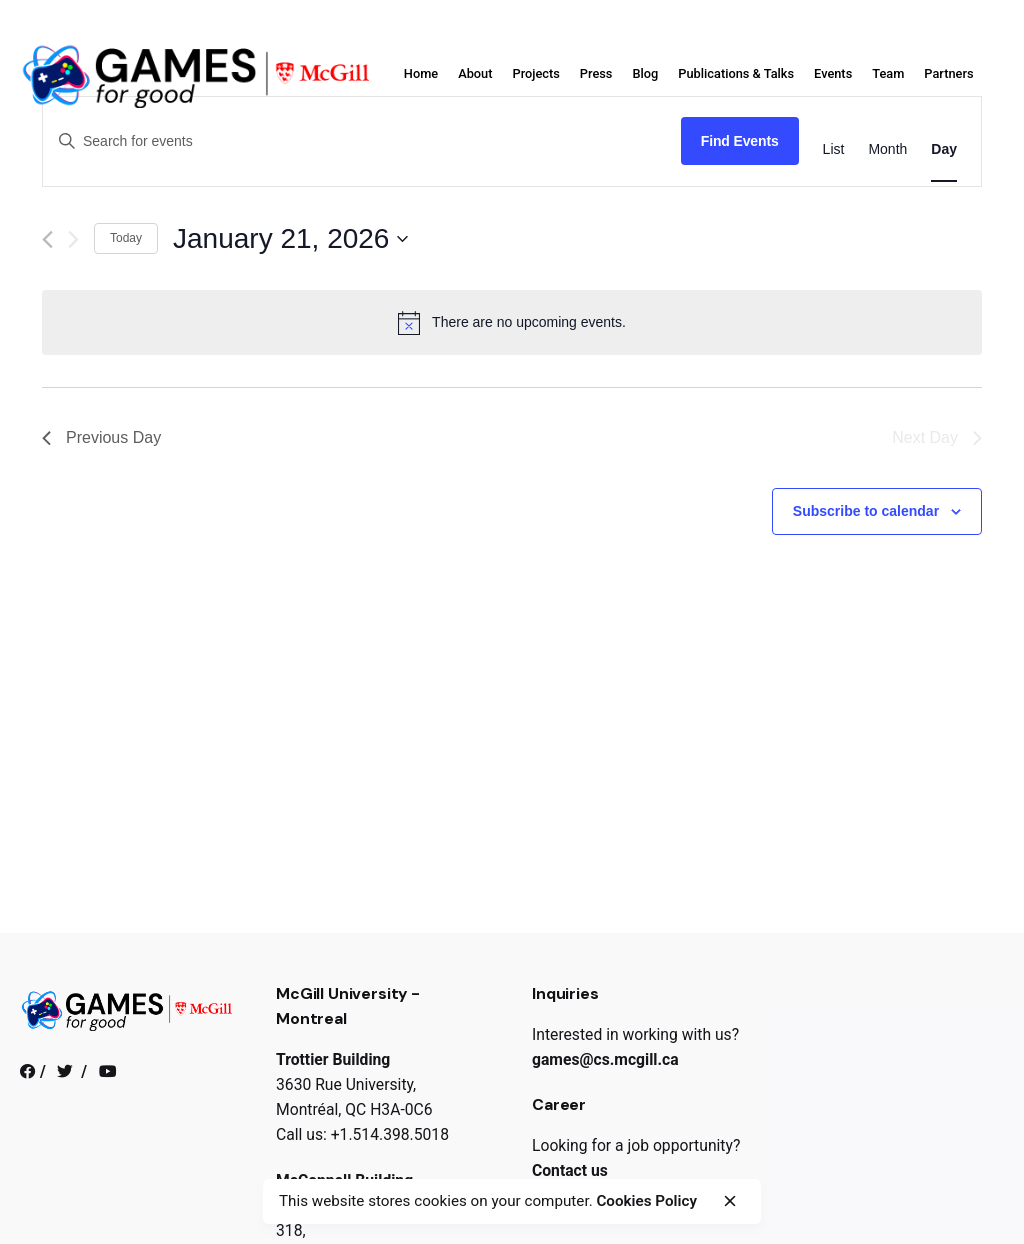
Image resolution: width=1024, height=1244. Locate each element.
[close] (730, 1201)
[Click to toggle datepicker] (290, 239)
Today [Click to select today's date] (126, 238)
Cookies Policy (646, 1201)
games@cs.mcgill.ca (605, 1059)
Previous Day (101, 437)
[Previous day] (47, 239)
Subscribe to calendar (866, 511)
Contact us (570, 1170)
